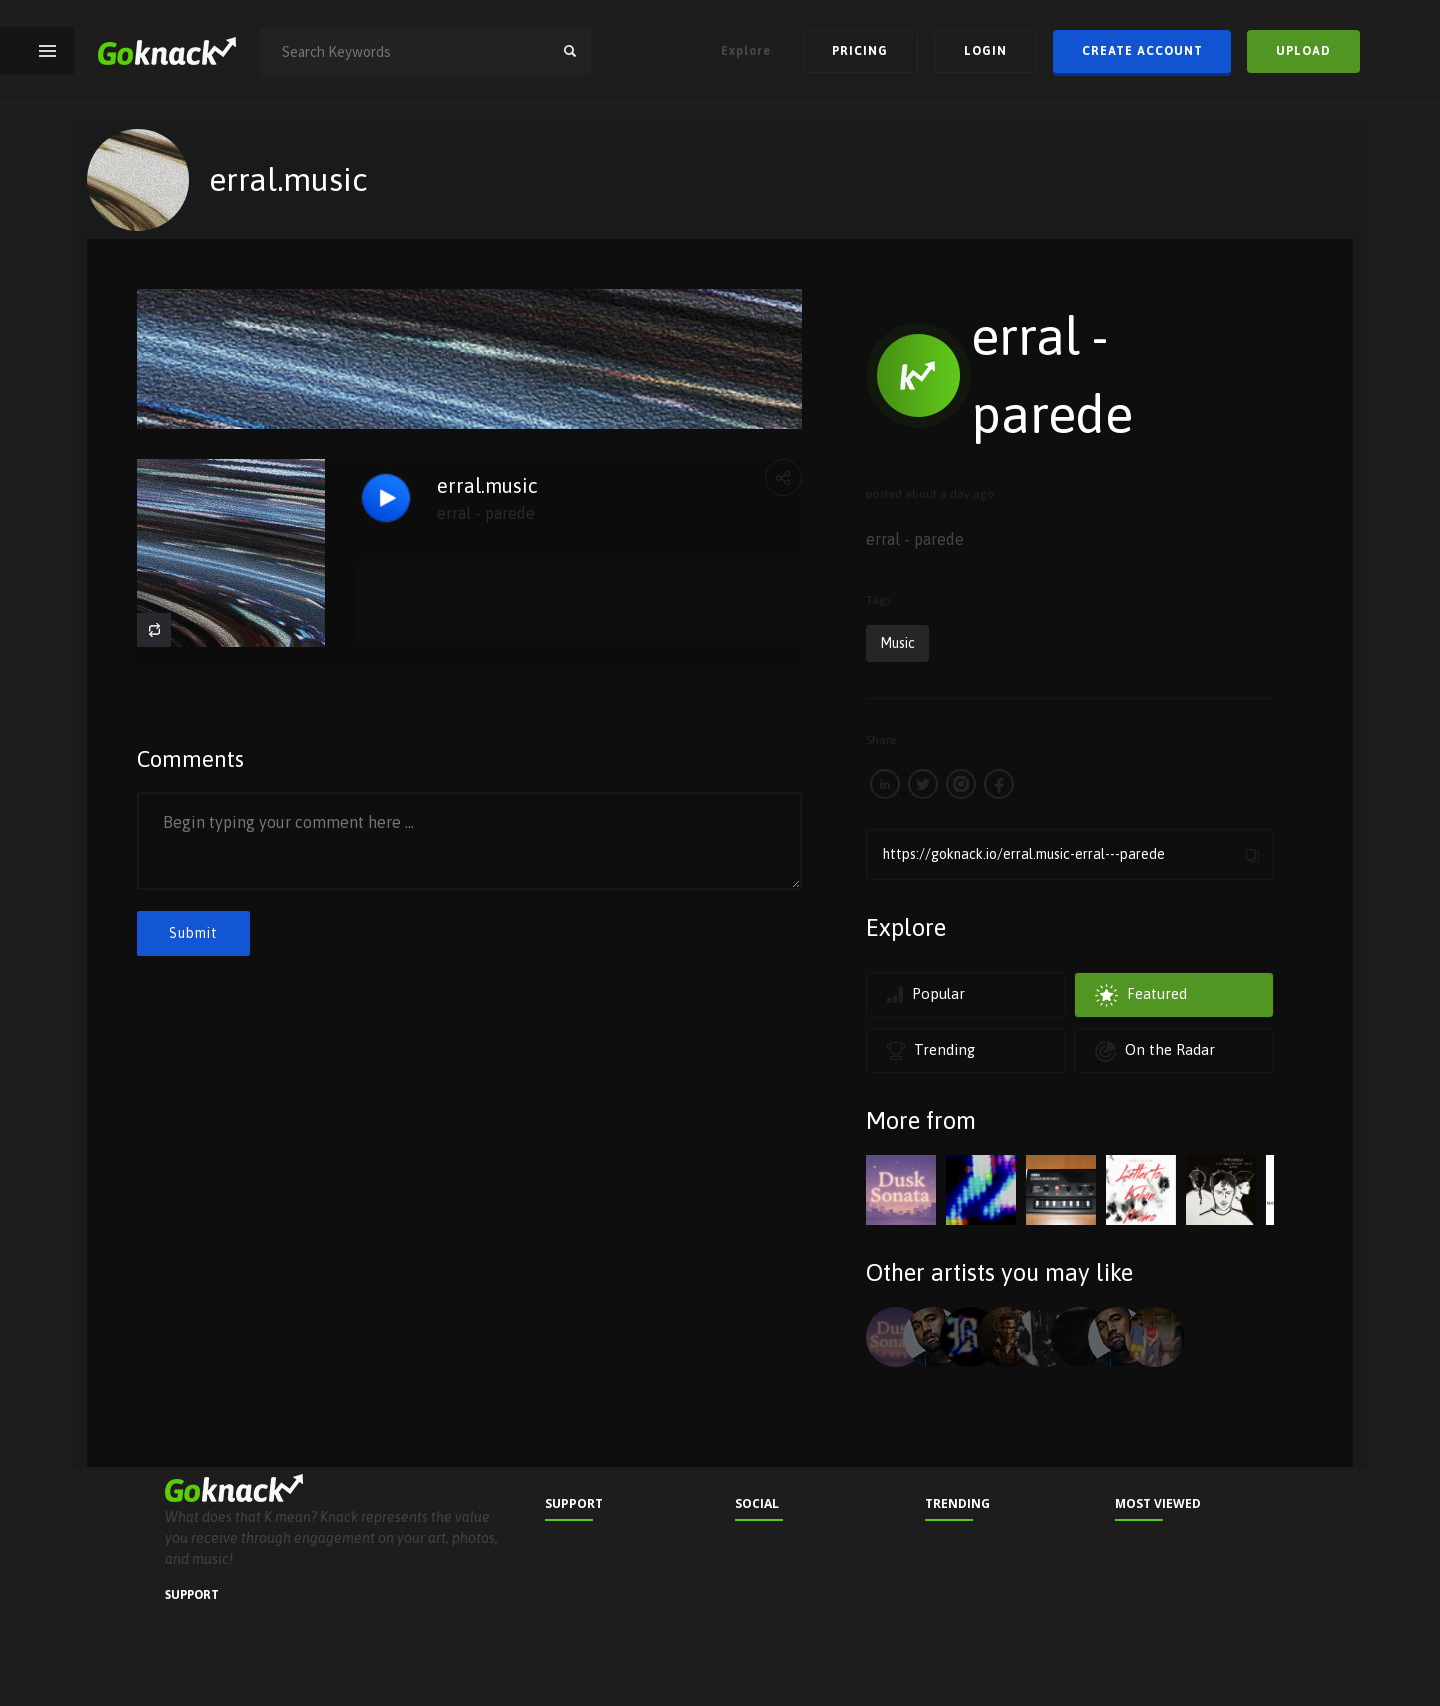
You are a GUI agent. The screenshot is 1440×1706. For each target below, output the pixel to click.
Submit (193, 933)
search (570, 51)
